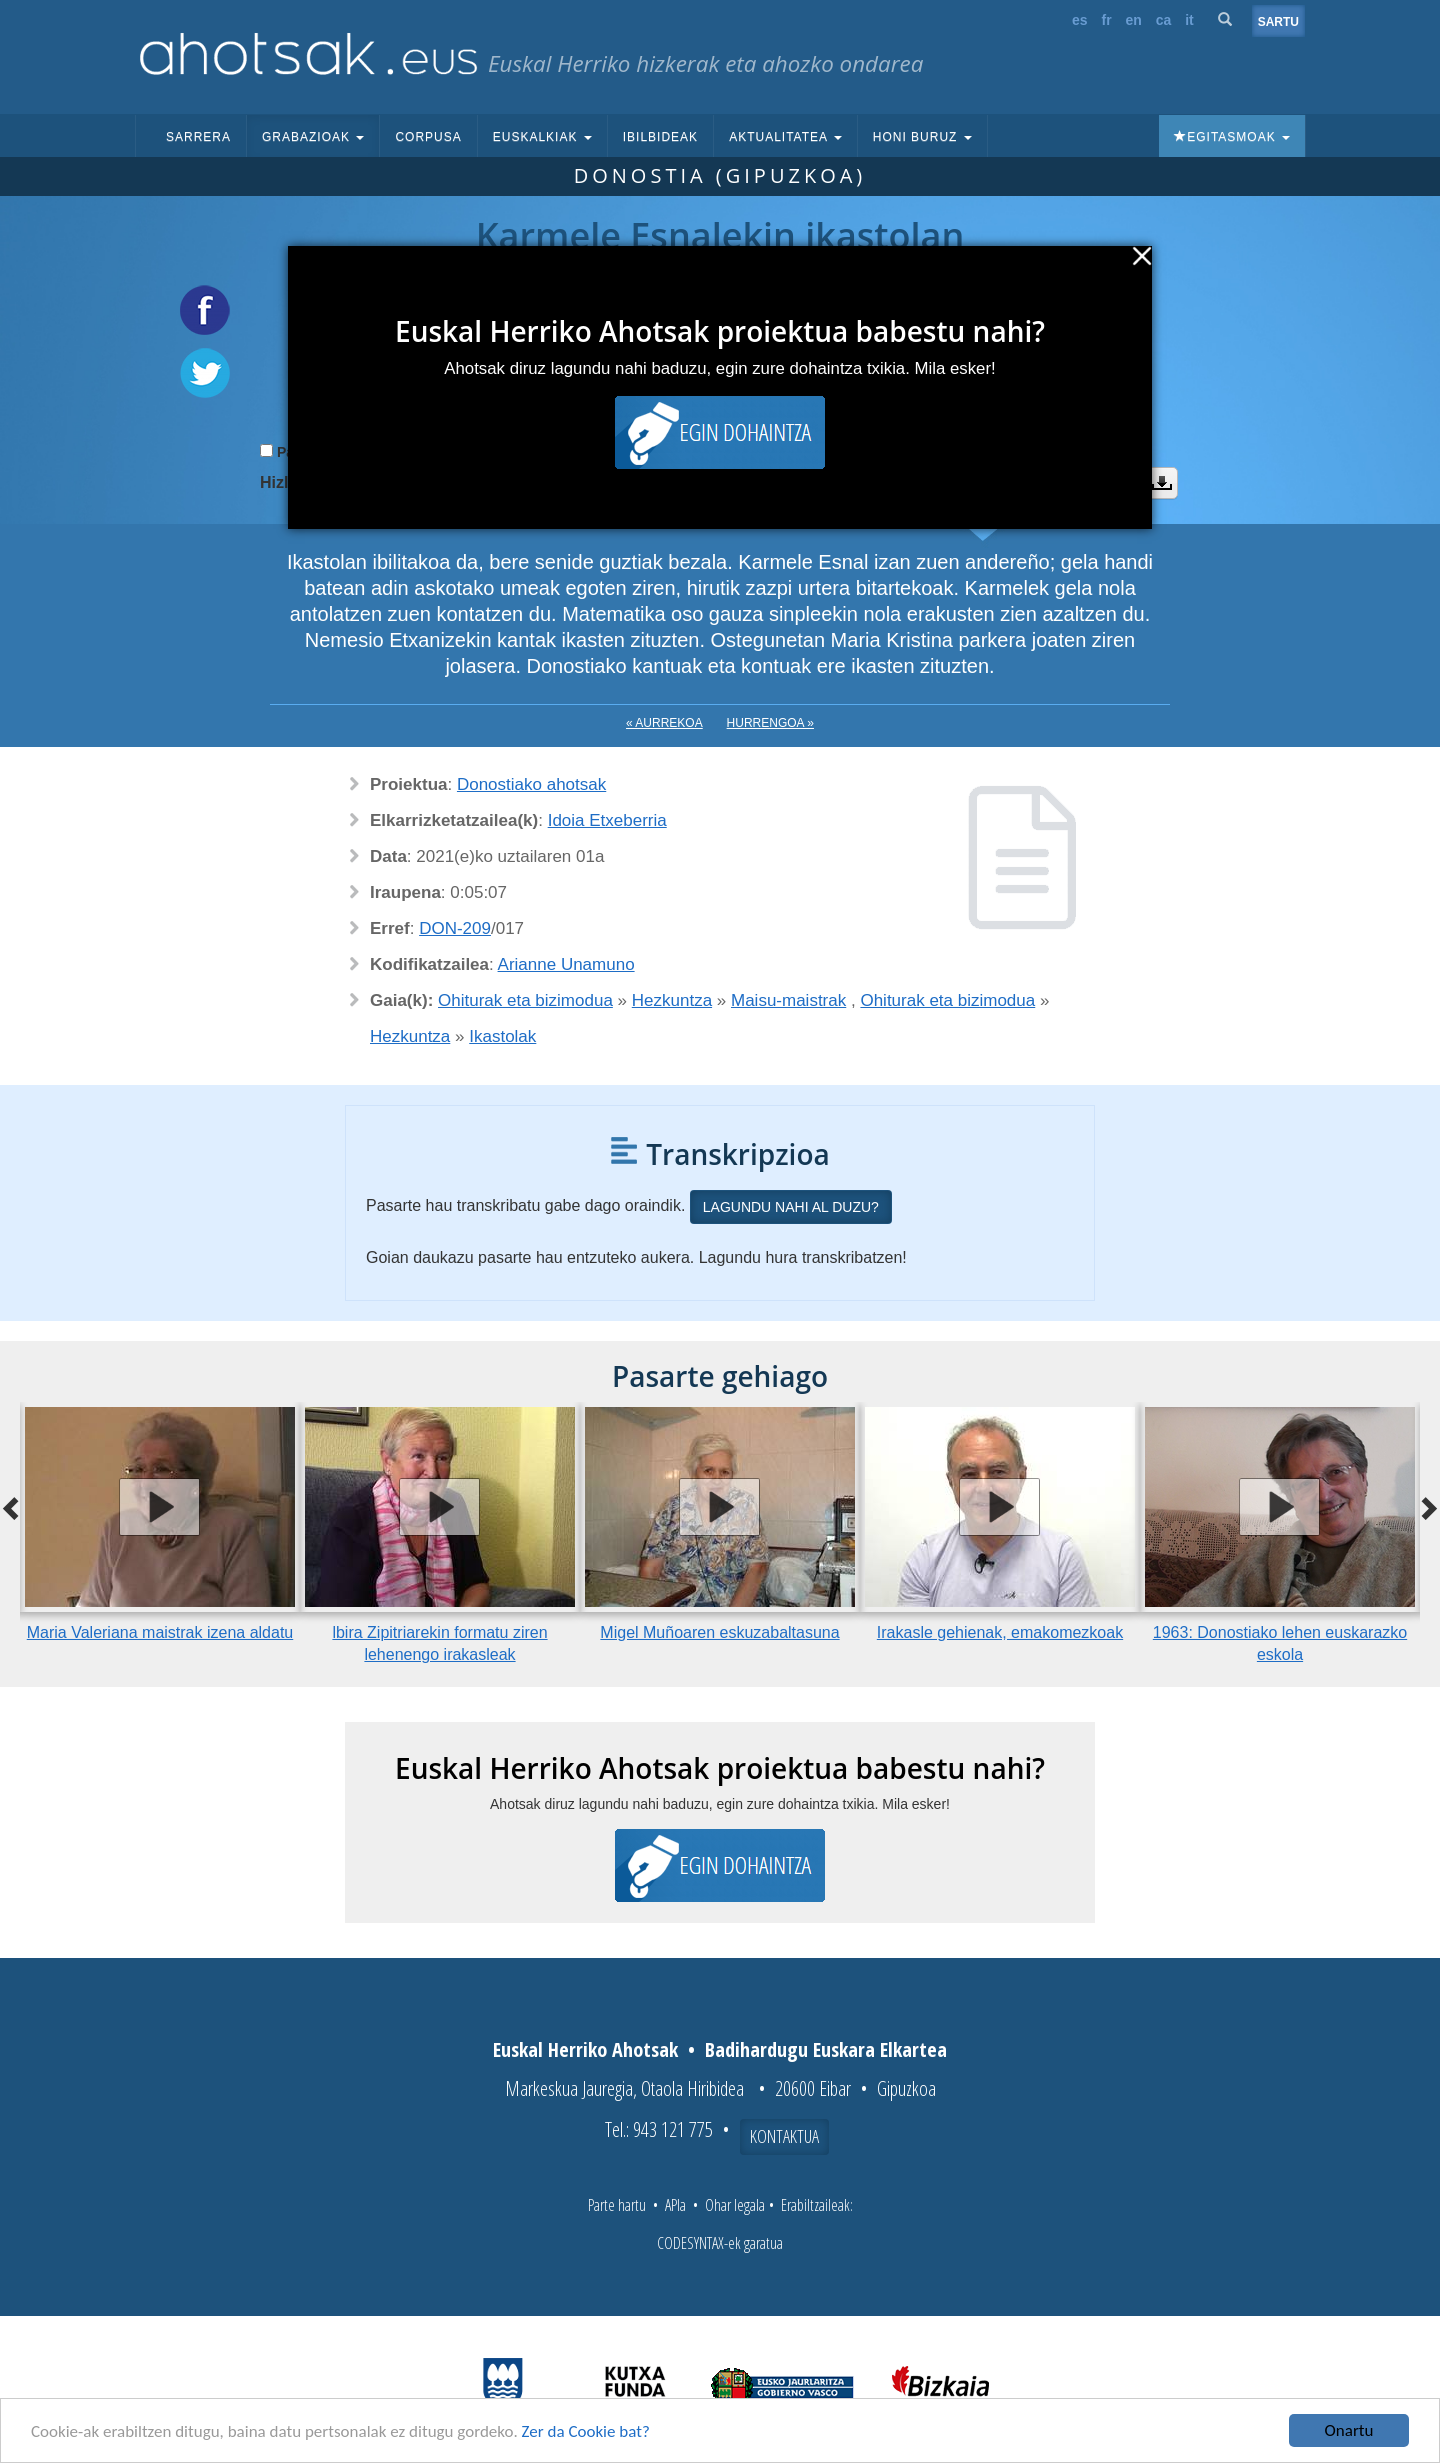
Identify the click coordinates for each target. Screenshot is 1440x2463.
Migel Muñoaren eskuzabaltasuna (719, 1632)
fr (1106, 20)
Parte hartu (617, 2205)
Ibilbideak (660, 137)
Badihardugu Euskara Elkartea (826, 2049)
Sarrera (198, 137)
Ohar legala (735, 2205)
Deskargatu (1162, 483)
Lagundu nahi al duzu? (791, 1207)
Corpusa (428, 137)
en (1134, 20)
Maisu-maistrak (788, 1000)
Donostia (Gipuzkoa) (720, 175)
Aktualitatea (785, 137)
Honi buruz (922, 137)
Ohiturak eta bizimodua (525, 1000)
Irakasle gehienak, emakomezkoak (1000, 1632)
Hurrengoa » (770, 723)
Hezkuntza (672, 1000)
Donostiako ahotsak (531, 784)
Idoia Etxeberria (607, 820)
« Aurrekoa (664, 723)
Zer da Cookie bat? (586, 2431)
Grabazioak (313, 137)
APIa (675, 2205)
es (1080, 20)
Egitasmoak (1232, 137)
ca (1164, 20)
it (1189, 20)
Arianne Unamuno (566, 964)
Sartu (1278, 22)
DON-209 (455, 928)
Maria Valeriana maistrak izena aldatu (160, 1632)
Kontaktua (784, 2136)
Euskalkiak (542, 137)
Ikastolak (502, 1036)
